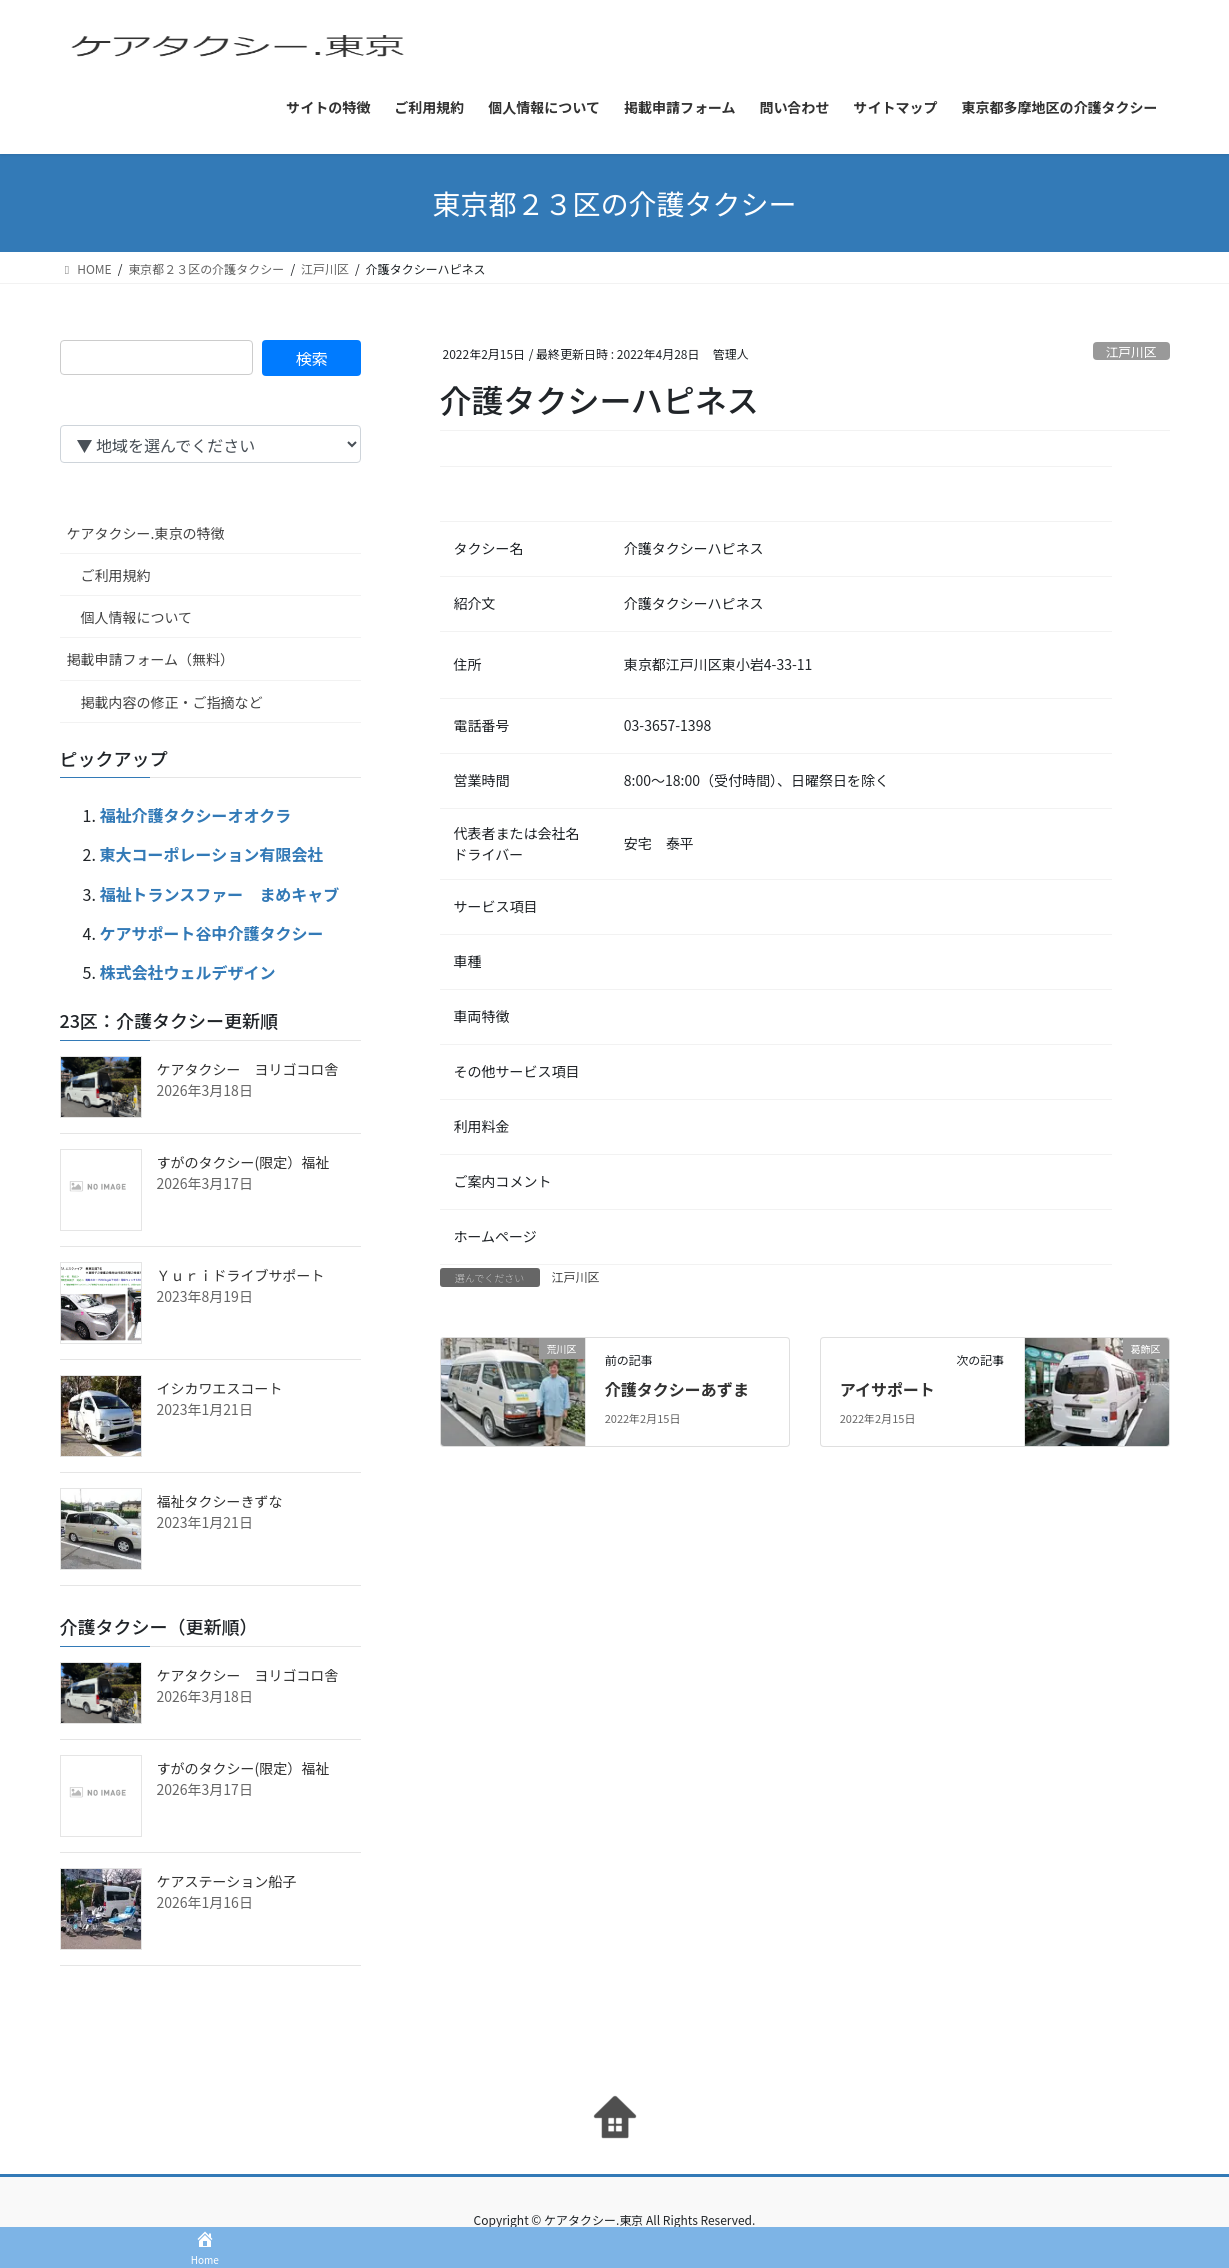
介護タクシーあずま (677, 1389)
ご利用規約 (116, 575)
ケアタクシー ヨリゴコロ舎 (248, 1069)
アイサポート (887, 1389)
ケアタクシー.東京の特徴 (146, 533)
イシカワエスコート (220, 1388)
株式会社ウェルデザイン (188, 972)
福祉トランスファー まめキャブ (220, 894)
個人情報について (137, 617)
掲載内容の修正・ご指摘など (172, 702)
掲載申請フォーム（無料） (151, 659)
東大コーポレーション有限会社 (212, 854)
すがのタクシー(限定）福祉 (243, 1162)
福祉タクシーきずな (220, 1501)
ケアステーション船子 (227, 1881)
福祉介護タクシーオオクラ (196, 815)
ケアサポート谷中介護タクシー (212, 933)
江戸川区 (1131, 351)
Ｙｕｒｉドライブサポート (241, 1275)
